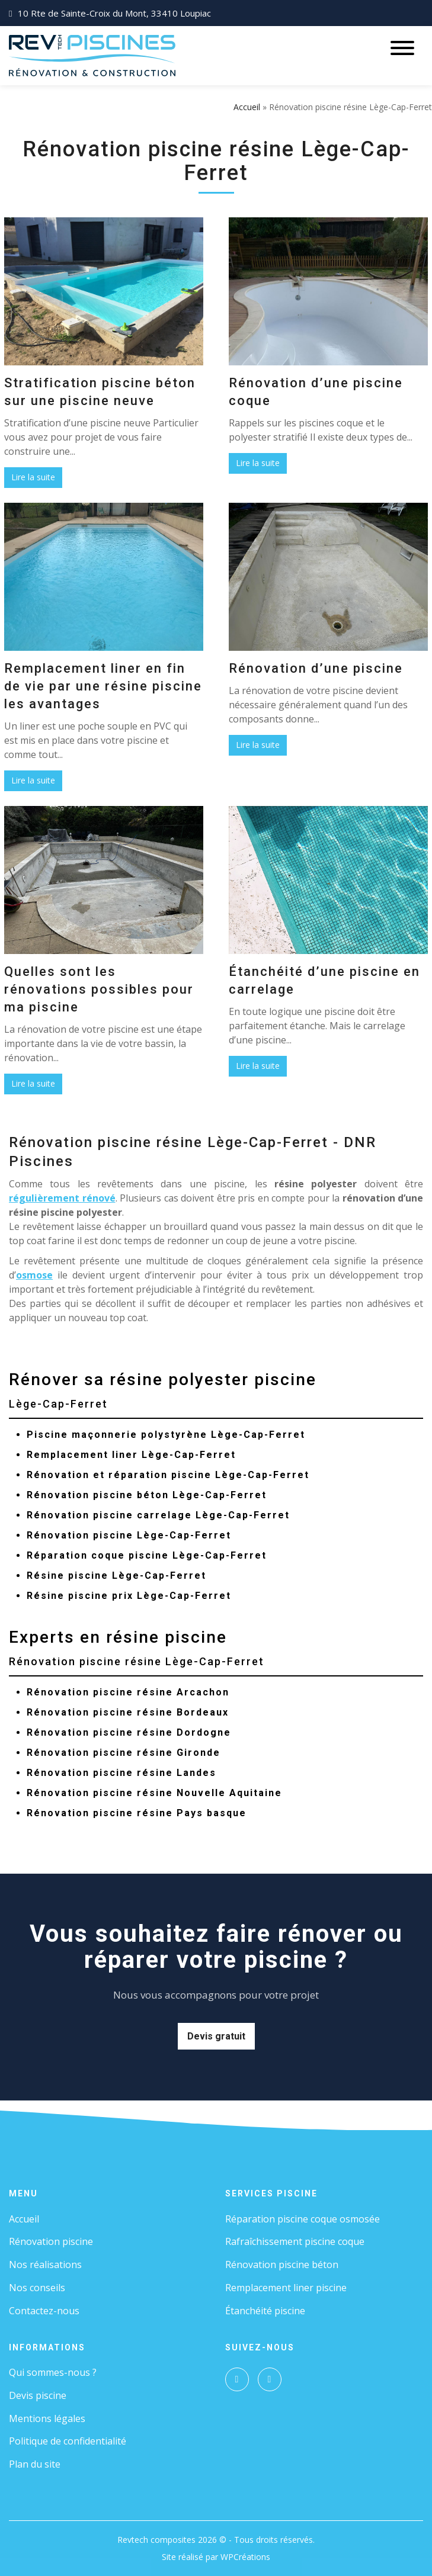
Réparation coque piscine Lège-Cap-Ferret (147, 1555)
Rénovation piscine (51, 2241)
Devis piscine (37, 2395)
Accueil (246, 107)
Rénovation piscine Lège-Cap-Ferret (129, 1535)
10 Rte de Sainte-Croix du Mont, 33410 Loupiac (114, 13)
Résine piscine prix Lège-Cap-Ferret (129, 1595)
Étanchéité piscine (265, 2310)
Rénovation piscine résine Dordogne (129, 1732)
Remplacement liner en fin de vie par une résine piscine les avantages (103, 686)
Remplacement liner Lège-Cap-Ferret (131, 1454)
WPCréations (245, 2556)
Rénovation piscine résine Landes (121, 1772)
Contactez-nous (44, 2310)
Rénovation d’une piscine (316, 668)
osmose (34, 1274)
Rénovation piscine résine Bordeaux (128, 1712)
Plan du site (34, 2464)
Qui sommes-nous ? (53, 2372)
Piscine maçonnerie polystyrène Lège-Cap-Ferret (166, 1434)
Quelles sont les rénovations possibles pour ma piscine (99, 989)
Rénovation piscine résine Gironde (123, 1752)
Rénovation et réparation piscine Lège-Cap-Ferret (168, 1474)
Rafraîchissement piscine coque (294, 2241)
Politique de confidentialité (67, 2440)
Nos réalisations (45, 2264)
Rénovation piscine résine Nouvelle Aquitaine (154, 1792)
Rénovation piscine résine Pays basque (137, 1813)
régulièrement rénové (62, 1198)
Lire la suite (33, 477)
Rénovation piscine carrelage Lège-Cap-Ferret (158, 1515)
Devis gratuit (216, 2036)
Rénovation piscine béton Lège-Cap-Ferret (147, 1495)
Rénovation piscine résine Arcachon (128, 1692)
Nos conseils (37, 2287)
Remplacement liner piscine (286, 2287)
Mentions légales (47, 2418)
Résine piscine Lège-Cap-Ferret (116, 1575)
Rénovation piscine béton (281, 2264)
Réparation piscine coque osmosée (302, 2218)
